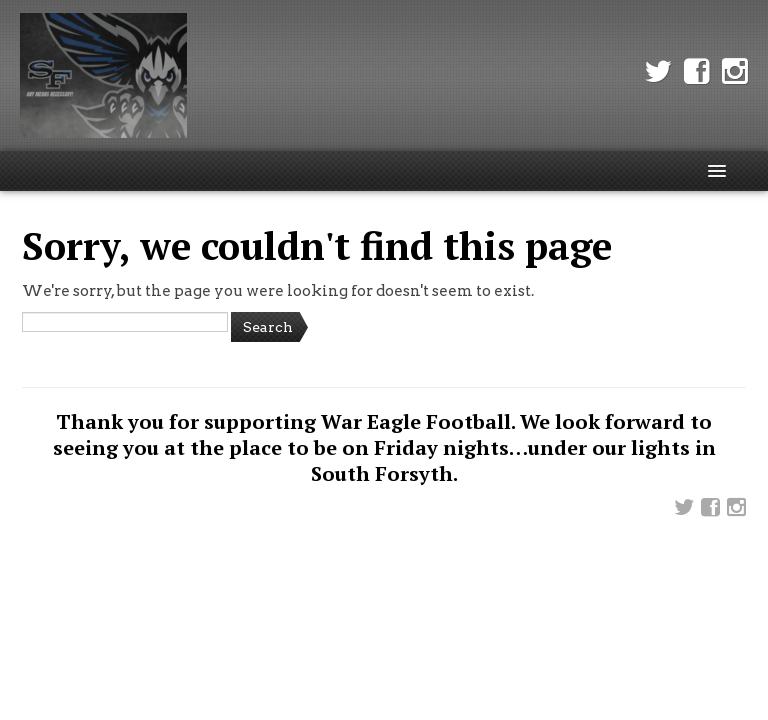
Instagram (735, 72)
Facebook (697, 72)
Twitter (658, 72)
